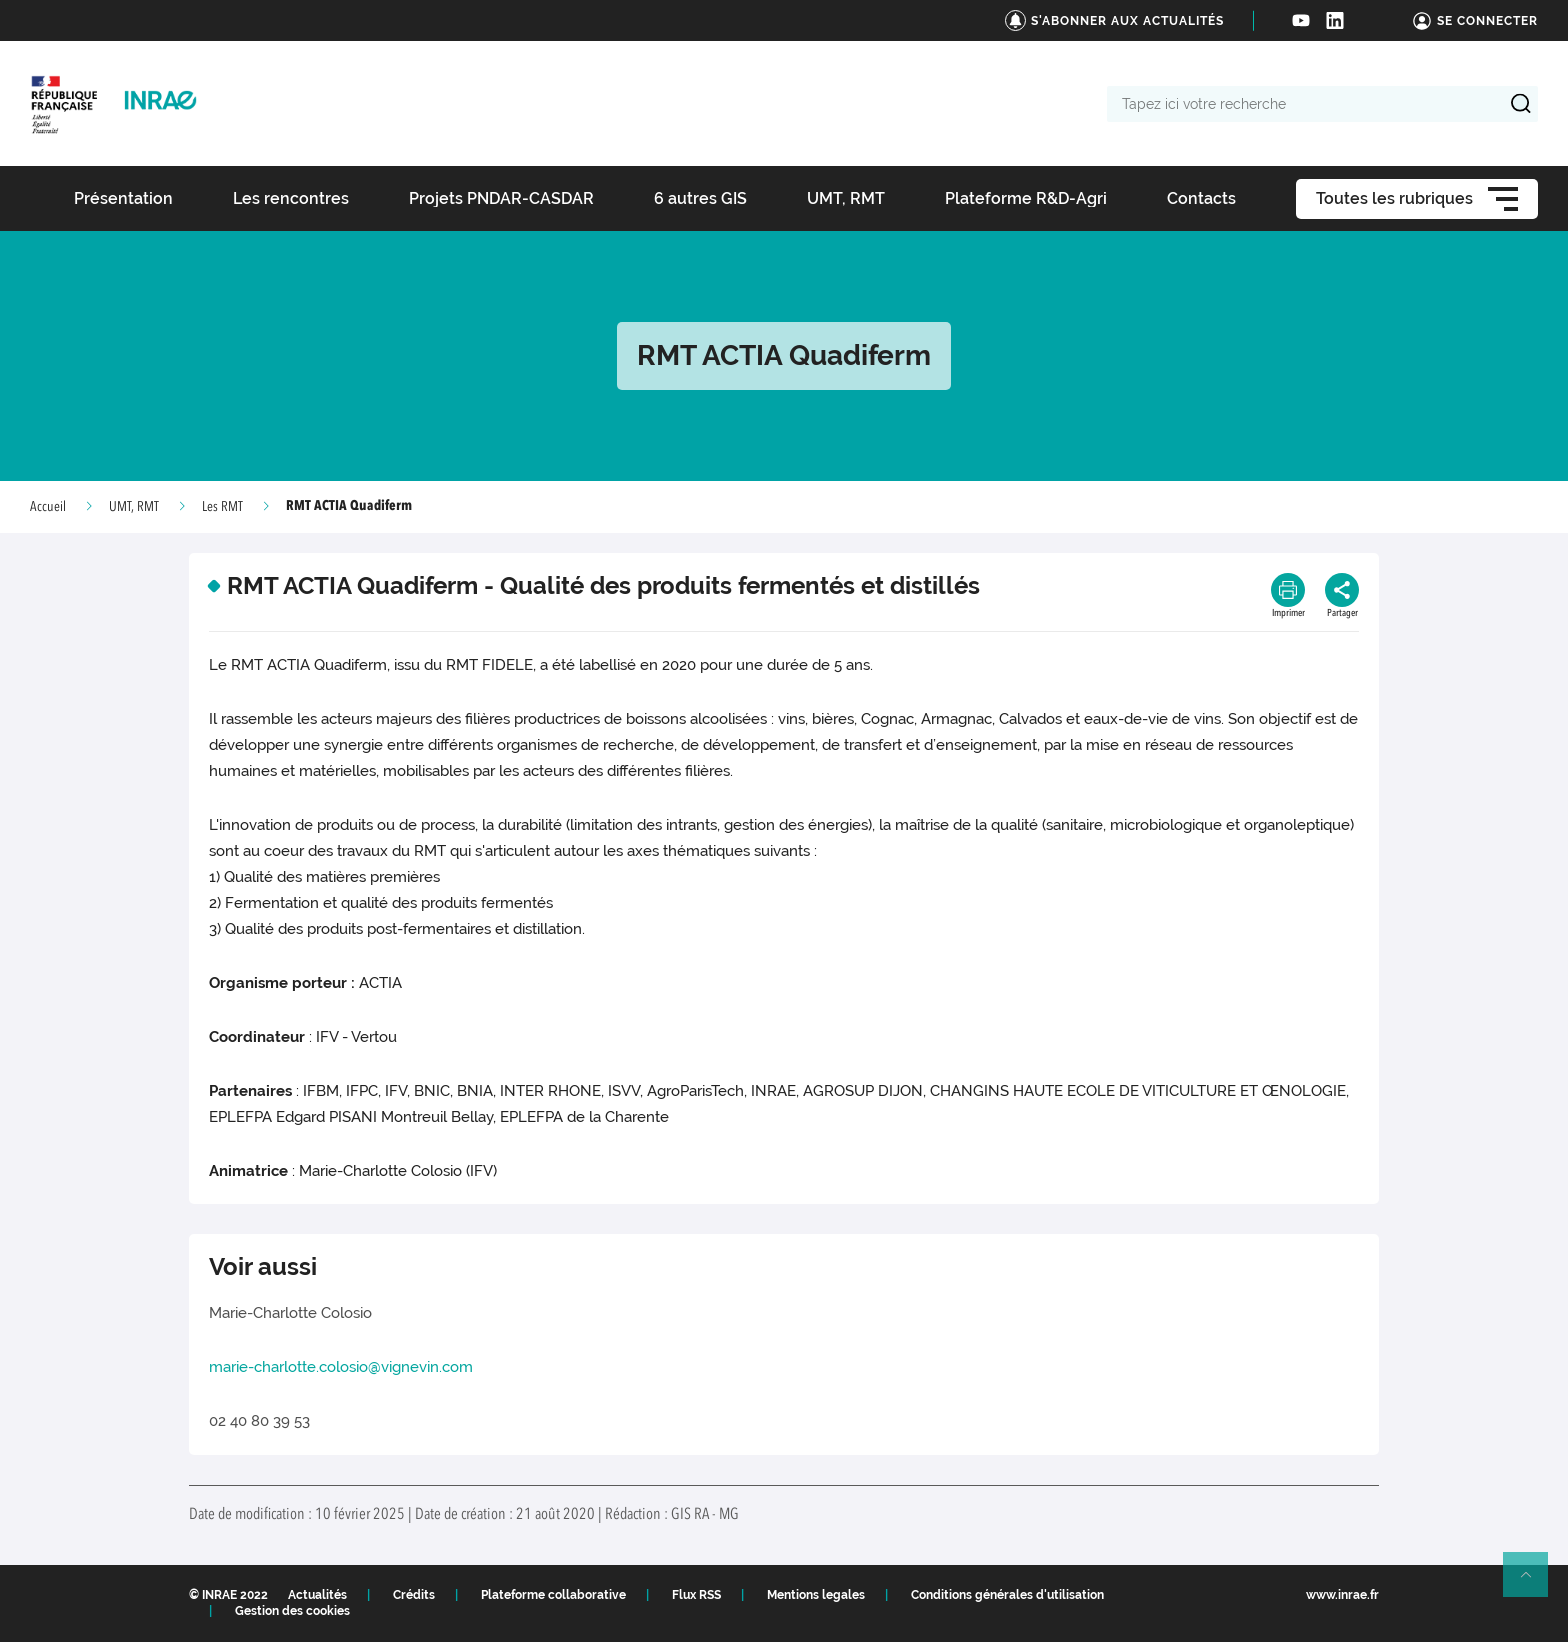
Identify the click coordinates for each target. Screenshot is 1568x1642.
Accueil (48, 507)
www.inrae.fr (1342, 1595)
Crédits (414, 1595)
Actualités (317, 1595)
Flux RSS (696, 1595)
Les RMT (222, 507)
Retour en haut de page (1534, 1583)
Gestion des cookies (292, 1611)
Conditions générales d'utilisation (1007, 1595)
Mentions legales (816, 1595)
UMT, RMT (134, 507)
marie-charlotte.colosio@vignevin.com (341, 1367)
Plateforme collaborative (553, 1595)
